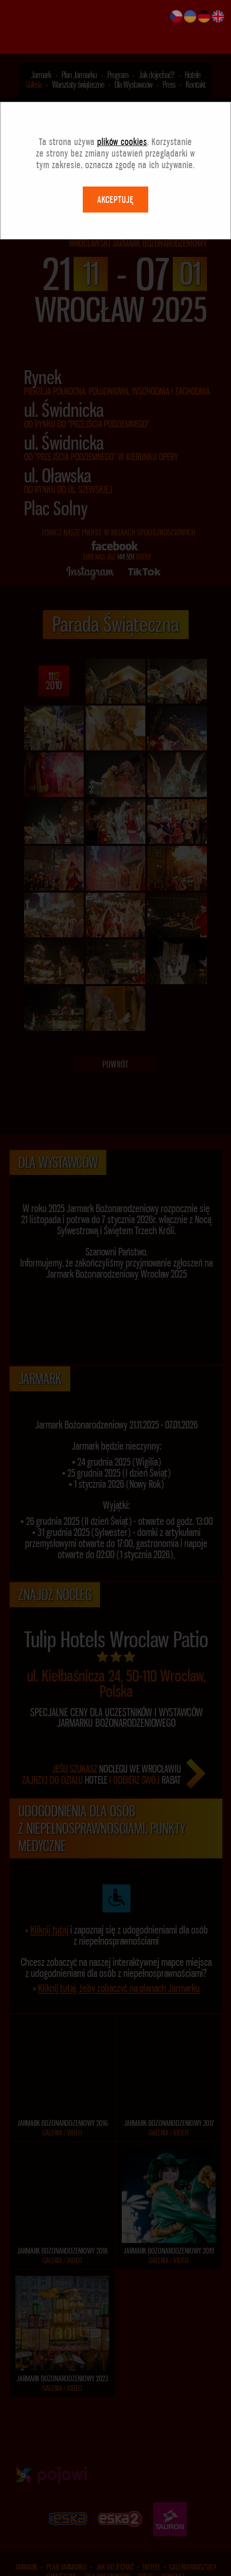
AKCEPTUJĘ (115, 146)
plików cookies (122, 88)
